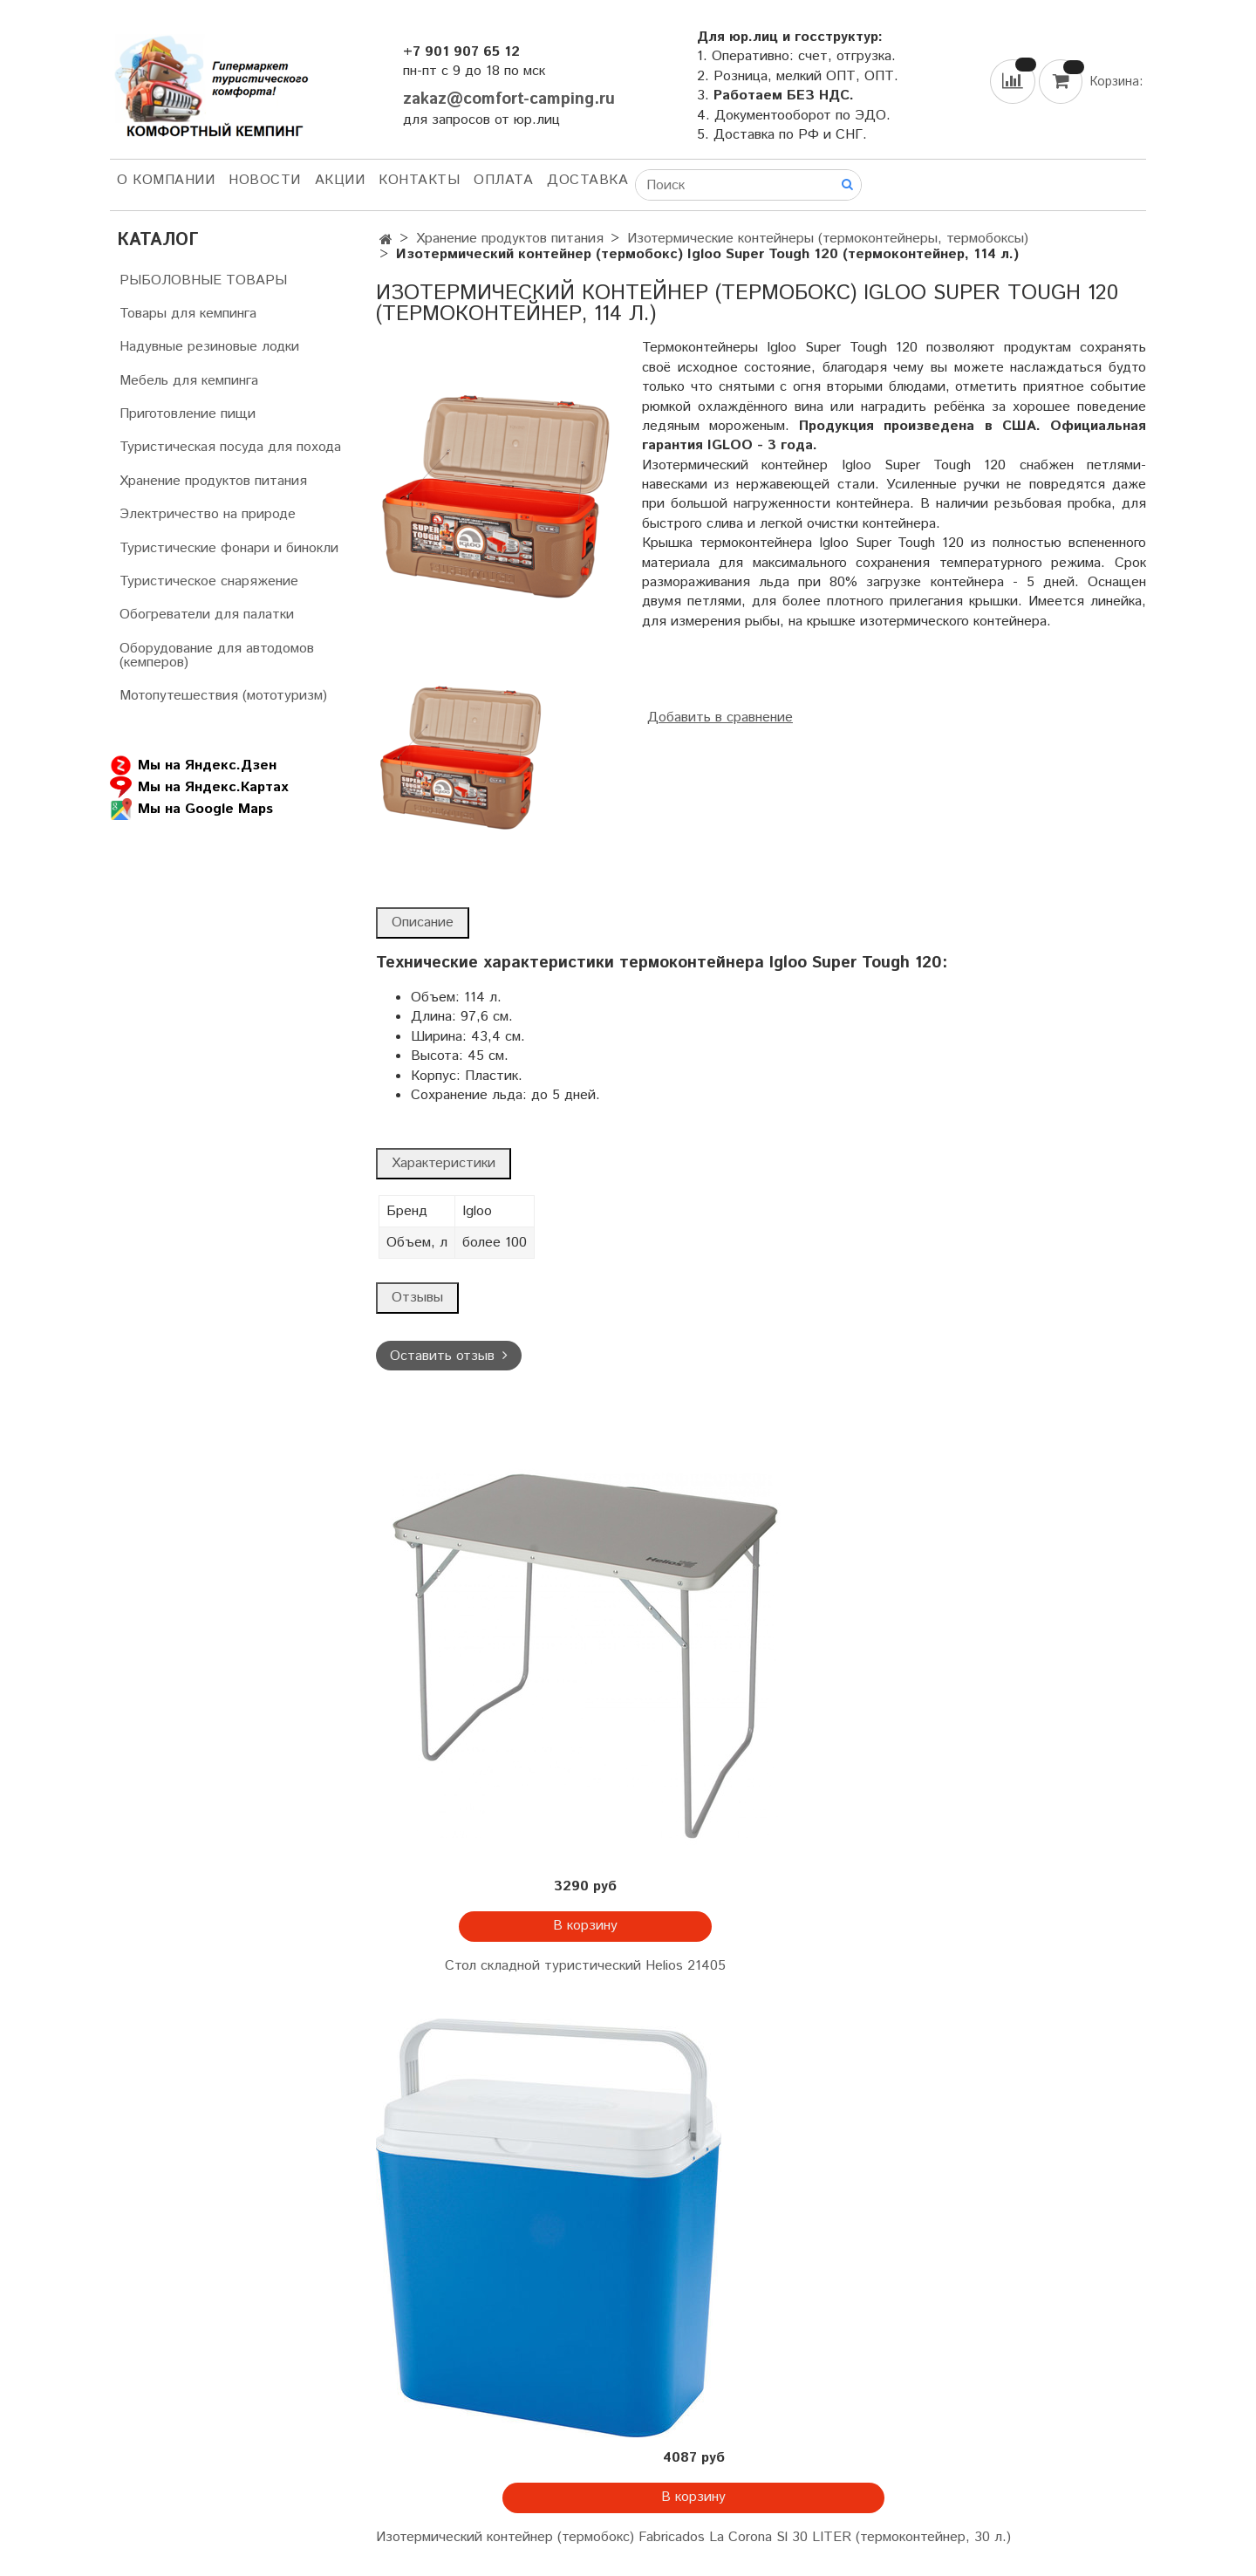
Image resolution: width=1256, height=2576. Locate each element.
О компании (166, 180)
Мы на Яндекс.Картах (199, 787)
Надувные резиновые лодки (209, 347)
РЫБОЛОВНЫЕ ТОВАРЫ (203, 280)
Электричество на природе (207, 514)
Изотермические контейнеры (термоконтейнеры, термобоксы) (827, 239)
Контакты (419, 180)
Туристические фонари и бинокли (228, 548)
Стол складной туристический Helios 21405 (585, 1966)
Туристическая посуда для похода (230, 447)
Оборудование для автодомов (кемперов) (216, 656)
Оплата (503, 180)
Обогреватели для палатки (206, 615)
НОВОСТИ (265, 180)
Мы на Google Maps (191, 809)
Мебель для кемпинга (188, 381)
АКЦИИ (340, 180)
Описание (423, 922)
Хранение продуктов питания (510, 239)
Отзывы (417, 1298)
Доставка (587, 180)
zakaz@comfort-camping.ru (509, 99)
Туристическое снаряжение (208, 581)
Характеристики (443, 1163)
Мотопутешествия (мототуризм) (223, 696)
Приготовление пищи (187, 414)
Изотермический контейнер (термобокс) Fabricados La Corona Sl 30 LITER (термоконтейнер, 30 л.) (693, 2537)
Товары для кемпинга (187, 314)
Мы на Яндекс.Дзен (193, 765)
